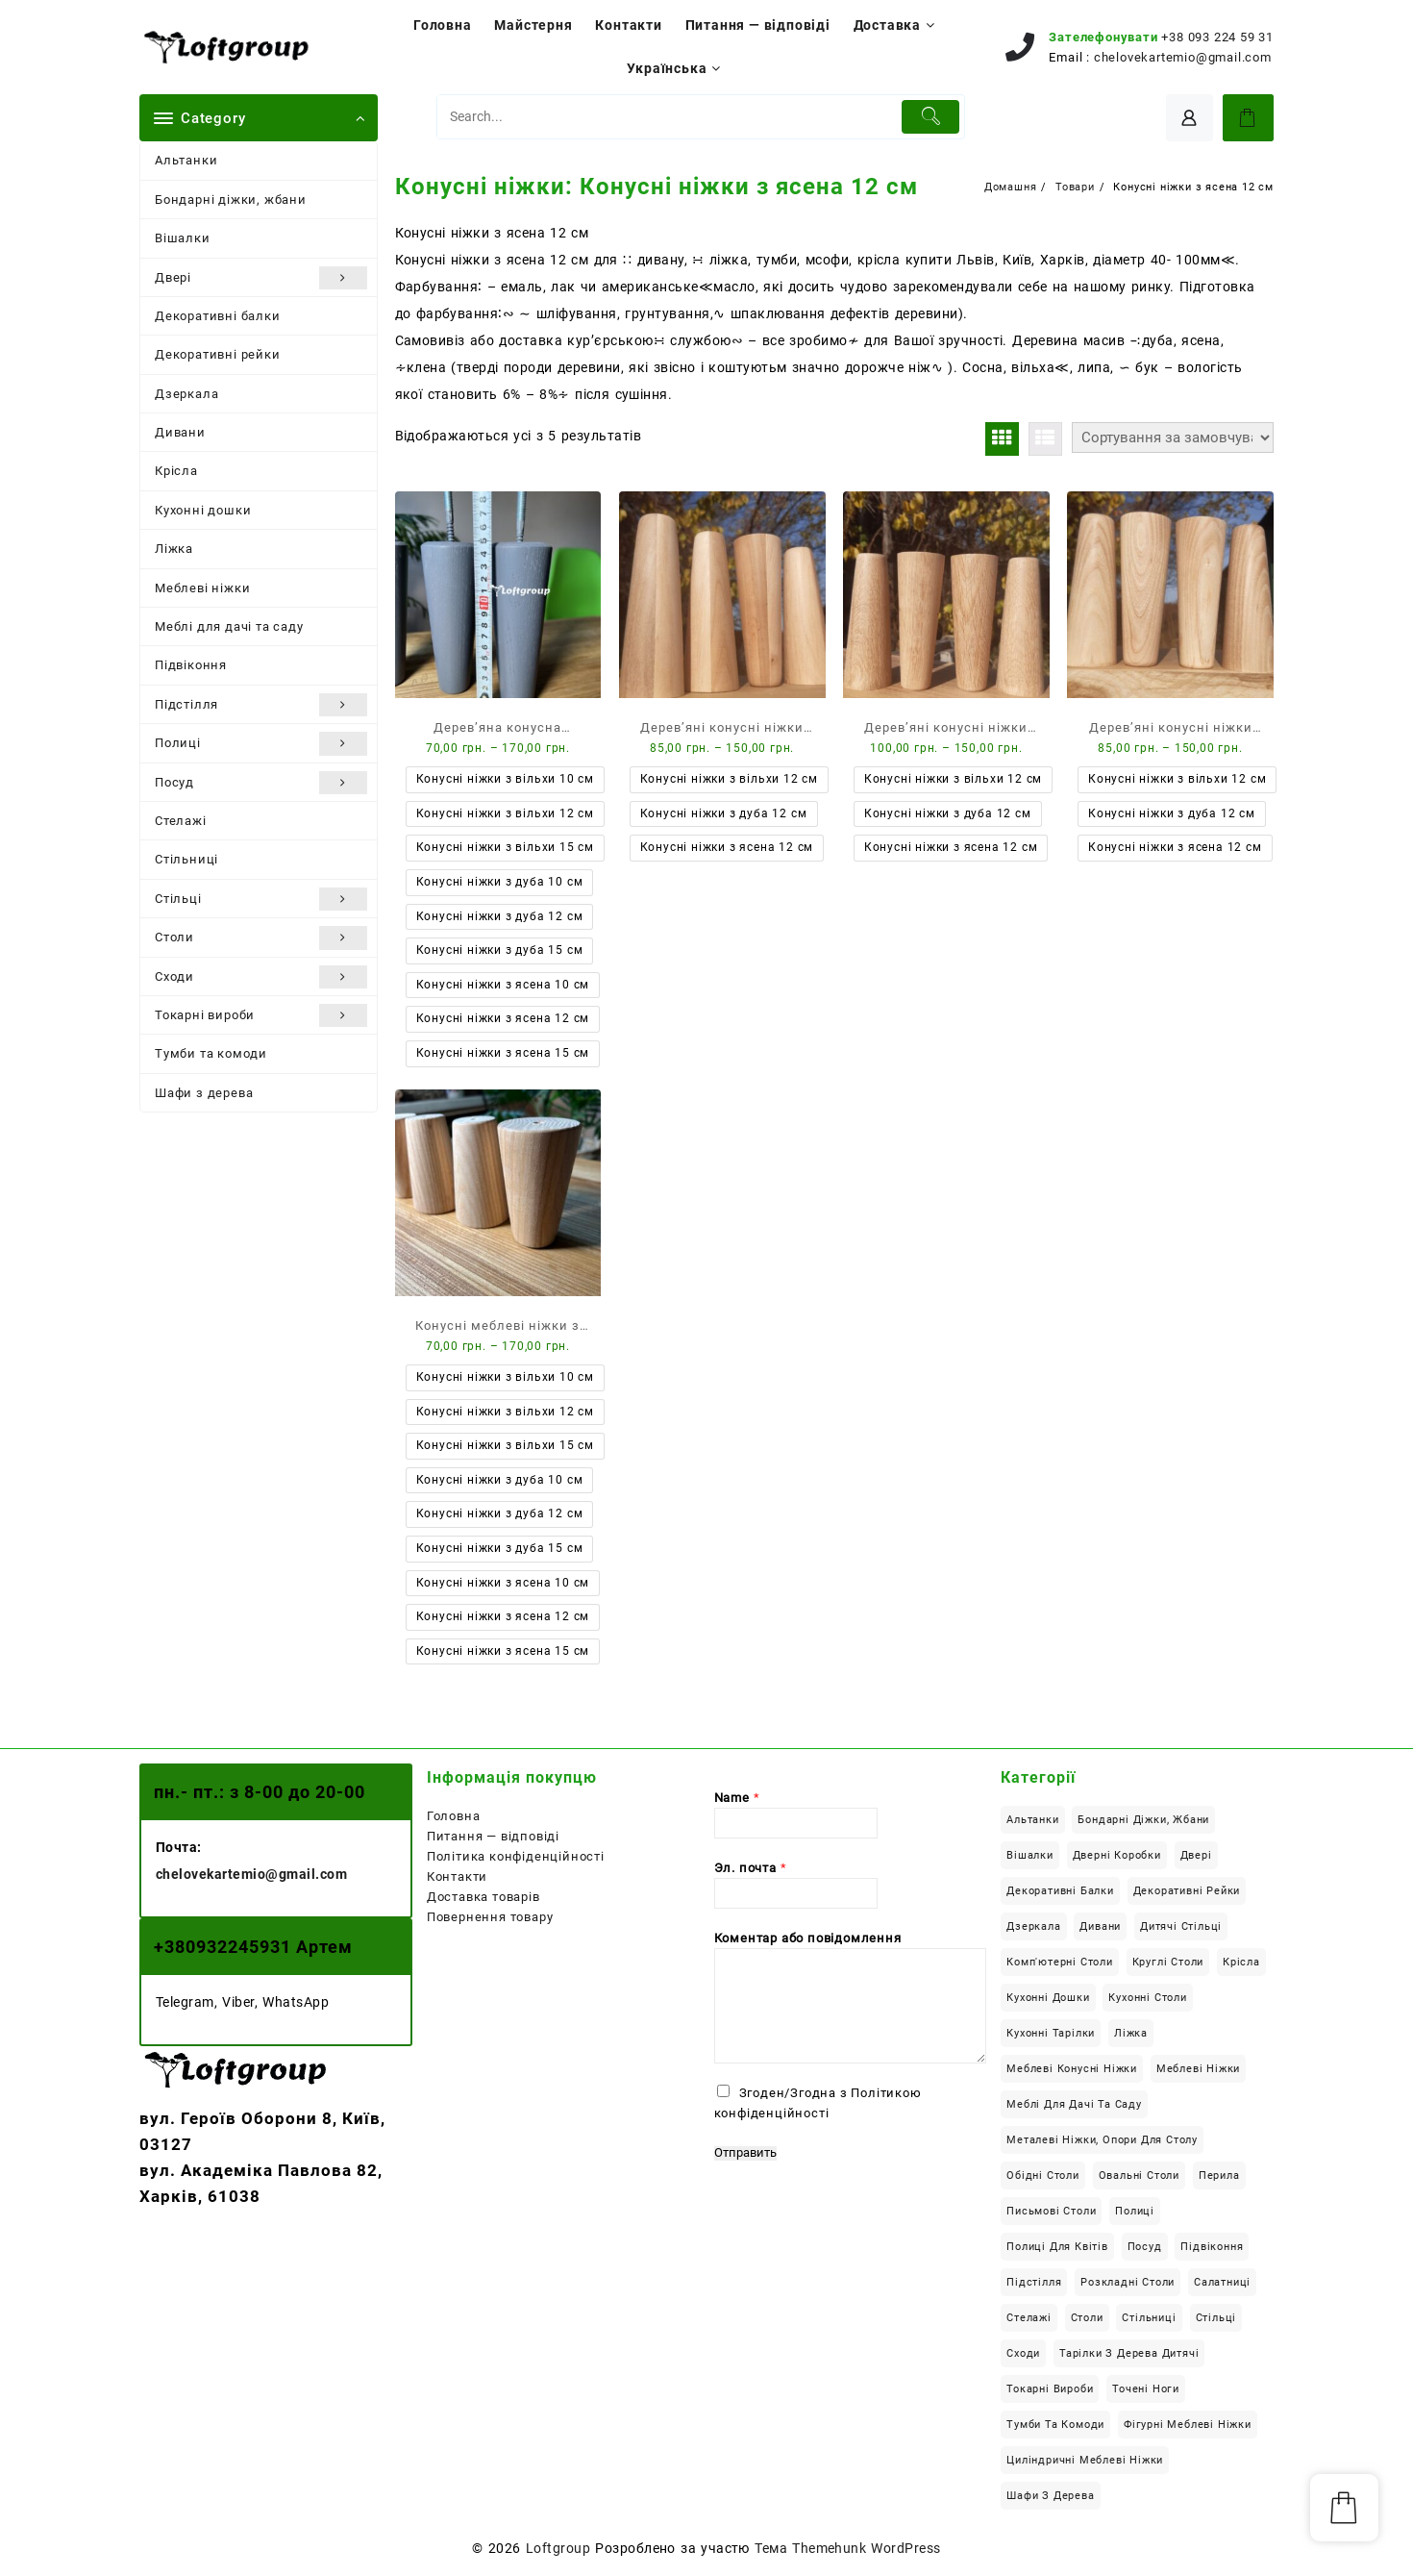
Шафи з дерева (204, 1093)
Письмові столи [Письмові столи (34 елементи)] (1051, 2211)
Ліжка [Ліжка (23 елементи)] (1131, 2033)
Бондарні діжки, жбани (231, 199)
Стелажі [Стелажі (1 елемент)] (1029, 2318)
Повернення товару (490, 1917)
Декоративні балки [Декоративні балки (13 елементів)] (1060, 1891)
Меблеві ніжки (202, 588)
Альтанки (186, 160)
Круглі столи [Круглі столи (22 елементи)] (1168, 1962)
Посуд (261, 782)
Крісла (176, 470)
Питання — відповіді (493, 1836)
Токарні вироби (261, 1015)
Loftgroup (558, 2548)
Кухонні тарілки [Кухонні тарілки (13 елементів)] (1050, 2033)
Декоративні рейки (218, 354)
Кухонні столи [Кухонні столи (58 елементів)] (1147, 1997)
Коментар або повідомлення (808, 1938)
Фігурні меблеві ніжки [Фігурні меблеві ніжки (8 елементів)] (1188, 2424)
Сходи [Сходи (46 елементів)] (1023, 2353)
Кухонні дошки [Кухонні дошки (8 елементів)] (1047, 1997)
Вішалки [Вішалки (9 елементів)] (1030, 1855)
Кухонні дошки (203, 510)
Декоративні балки (218, 316)
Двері (261, 277)
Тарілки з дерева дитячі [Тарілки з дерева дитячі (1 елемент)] (1129, 2353)
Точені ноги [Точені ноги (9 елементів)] (1145, 2389)
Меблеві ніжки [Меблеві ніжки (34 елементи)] (1198, 2069)
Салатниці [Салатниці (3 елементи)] (1222, 2282)
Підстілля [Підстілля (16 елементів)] (1033, 2282)
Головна (454, 1816)
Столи (261, 937)
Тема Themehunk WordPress (848, 2548)
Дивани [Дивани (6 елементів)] (1100, 1926)
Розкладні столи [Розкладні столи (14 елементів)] (1127, 2282)
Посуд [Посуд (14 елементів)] (1145, 2246)
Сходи (261, 976)
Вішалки (183, 238)
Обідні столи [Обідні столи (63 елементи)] (1042, 2175)
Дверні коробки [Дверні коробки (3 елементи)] (1117, 1855)
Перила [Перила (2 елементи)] (1219, 2175)
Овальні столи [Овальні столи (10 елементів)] (1139, 2175)
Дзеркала (186, 394)
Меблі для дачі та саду (229, 626)
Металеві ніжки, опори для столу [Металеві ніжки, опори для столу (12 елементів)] (1102, 2140)
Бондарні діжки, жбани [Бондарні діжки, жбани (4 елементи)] (1143, 1819)
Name (737, 1797)
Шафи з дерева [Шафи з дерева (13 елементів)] (1050, 2495)
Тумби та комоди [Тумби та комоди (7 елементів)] (1055, 2424)
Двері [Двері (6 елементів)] (1196, 1855)
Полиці (261, 743)
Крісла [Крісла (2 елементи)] (1241, 1962)
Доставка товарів (483, 1896)
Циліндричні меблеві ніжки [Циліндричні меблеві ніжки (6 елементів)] (1084, 2460)
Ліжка (174, 548)
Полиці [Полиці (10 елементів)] (1134, 2211)
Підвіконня (191, 665)
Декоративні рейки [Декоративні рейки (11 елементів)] (1187, 1891)
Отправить (745, 2153)
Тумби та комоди (211, 1053)
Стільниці (186, 859)
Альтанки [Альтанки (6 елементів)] (1032, 1819)
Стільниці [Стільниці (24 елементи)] (1149, 2318)
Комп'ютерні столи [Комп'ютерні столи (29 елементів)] (1059, 1962)
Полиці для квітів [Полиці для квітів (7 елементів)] (1057, 2246)
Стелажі (181, 820)
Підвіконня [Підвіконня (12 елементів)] (1211, 2246)
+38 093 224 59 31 (1217, 37)
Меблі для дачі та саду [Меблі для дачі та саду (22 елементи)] (1074, 2104)
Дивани (180, 432)
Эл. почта (750, 1868)
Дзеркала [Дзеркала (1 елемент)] (1033, 1926)
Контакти (457, 1876)
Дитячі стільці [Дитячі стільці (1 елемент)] (1181, 1926)
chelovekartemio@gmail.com (1183, 57)
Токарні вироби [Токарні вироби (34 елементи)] (1049, 2389)
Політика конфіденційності (516, 1856)
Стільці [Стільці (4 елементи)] (1216, 2318)
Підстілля (261, 704)
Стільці (261, 899)
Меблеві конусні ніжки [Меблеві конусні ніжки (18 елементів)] (1071, 2069)
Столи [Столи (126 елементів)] (1087, 2318)
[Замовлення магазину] (1173, 437)
